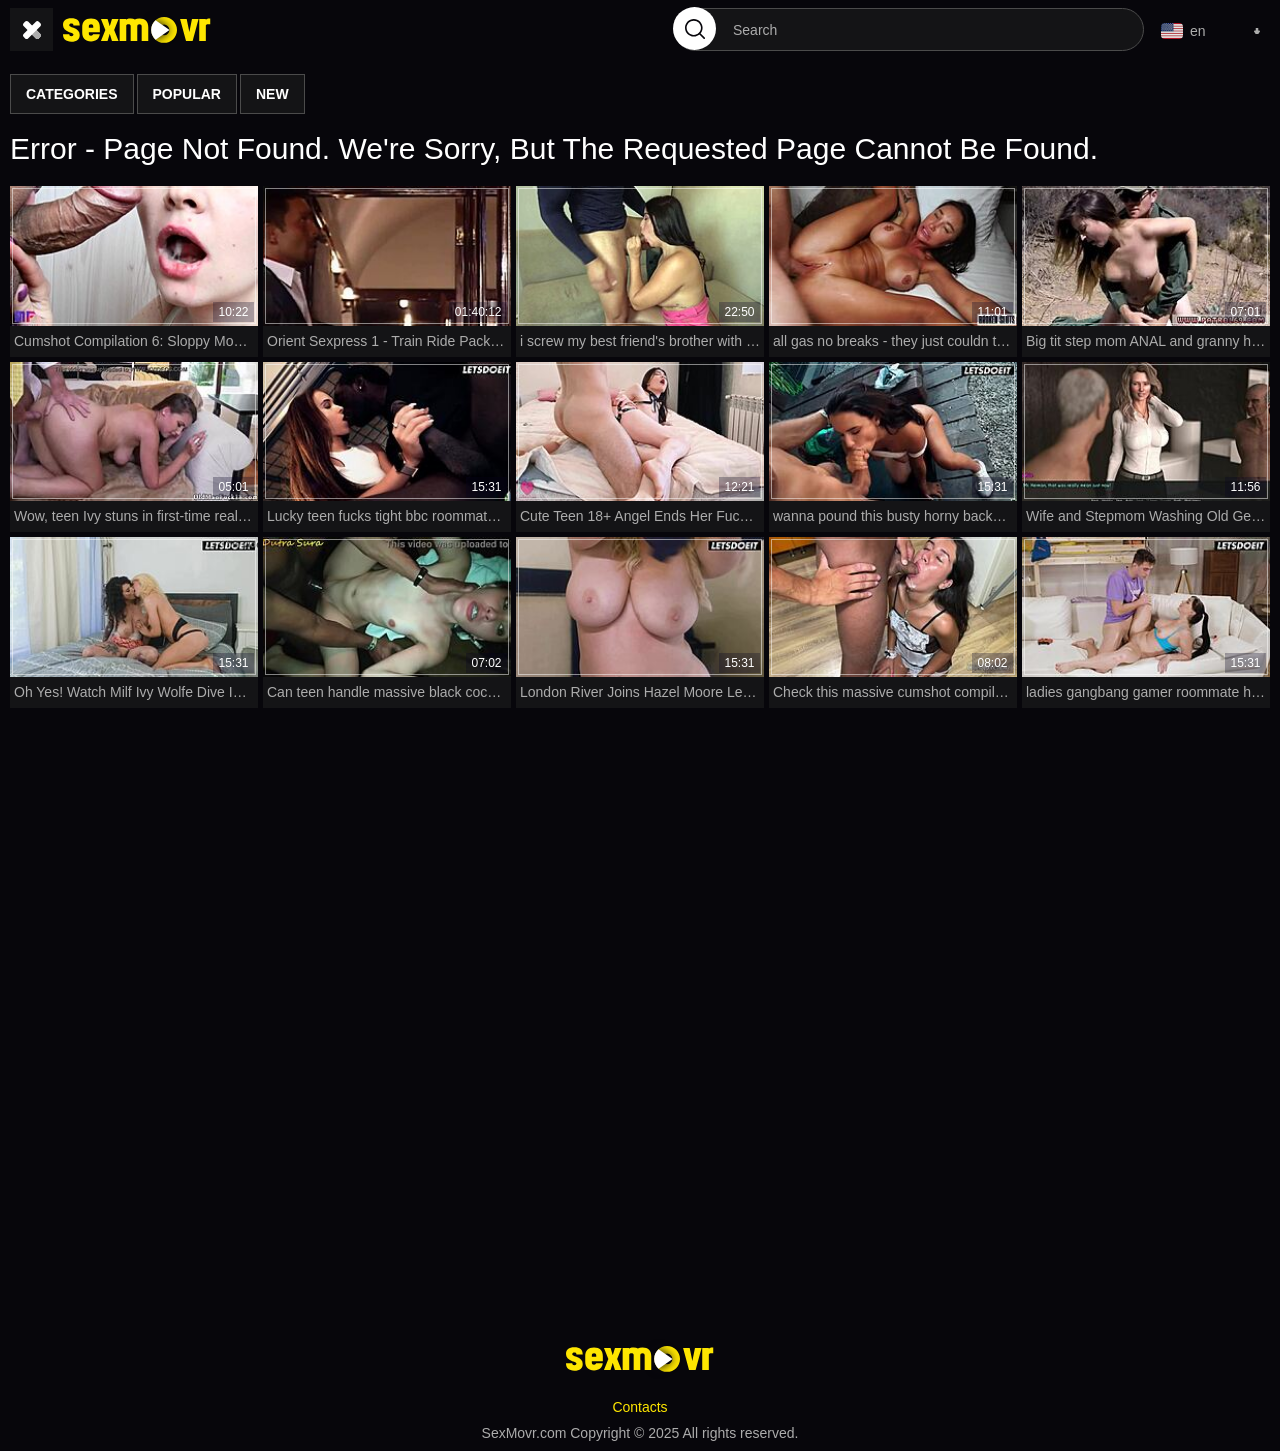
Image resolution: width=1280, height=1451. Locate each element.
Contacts (639, 1407)
